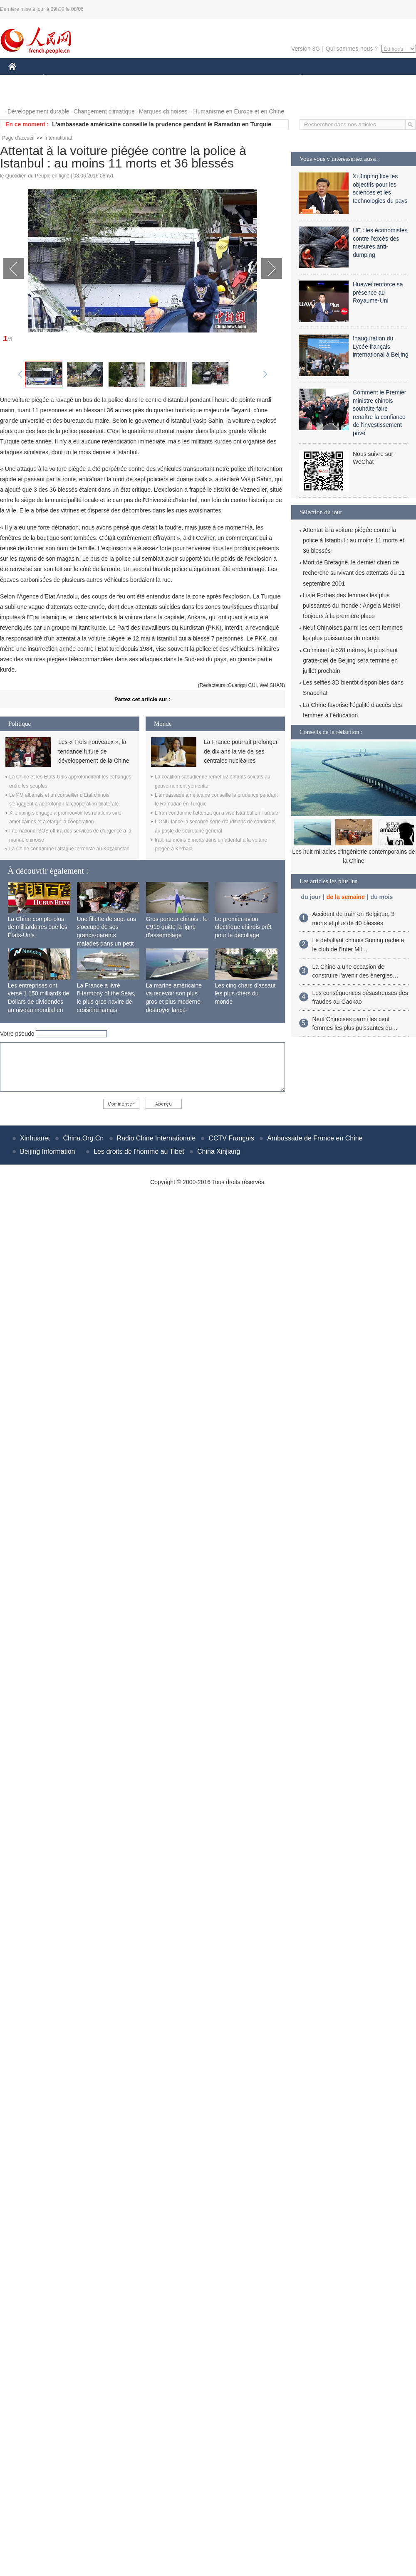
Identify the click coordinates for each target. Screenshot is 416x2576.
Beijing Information (47, 1151)
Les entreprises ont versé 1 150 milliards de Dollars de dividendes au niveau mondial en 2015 (38, 1001)
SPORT (329, 78)
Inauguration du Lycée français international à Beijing (381, 346)
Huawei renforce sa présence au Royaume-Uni (378, 292)
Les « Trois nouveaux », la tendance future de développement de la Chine (93, 751)
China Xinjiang (218, 1151)
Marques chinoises (163, 111)
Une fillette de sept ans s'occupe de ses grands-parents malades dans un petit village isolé (106, 935)
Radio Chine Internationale (156, 1138)
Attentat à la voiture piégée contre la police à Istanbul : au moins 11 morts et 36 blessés (353, 540)
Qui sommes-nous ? (352, 48)
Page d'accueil (18, 138)
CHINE (22, 78)
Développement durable (38, 111)
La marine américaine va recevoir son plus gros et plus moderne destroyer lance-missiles (174, 1001)
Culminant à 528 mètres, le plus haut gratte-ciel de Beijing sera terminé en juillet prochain (350, 660)
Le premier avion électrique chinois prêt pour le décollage (243, 927)
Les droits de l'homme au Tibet (139, 1151)
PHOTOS (25, 95)
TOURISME (364, 78)
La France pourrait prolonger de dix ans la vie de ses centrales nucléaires (240, 751)
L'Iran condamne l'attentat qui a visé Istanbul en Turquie (216, 813)
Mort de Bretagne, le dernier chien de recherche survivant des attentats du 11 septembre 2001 (354, 572)
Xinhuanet (35, 1138)
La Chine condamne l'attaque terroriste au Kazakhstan (69, 849)
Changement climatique (104, 111)
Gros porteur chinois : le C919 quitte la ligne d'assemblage (177, 927)
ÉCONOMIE (58, 78)
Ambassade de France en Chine (314, 1138)
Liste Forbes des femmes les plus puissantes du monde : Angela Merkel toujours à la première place (351, 605)
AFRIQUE (131, 78)
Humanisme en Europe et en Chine (238, 111)
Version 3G (305, 48)
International (58, 138)
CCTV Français (231, 1138)
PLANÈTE (295, 78)
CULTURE (205, 78)
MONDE (96, 78)
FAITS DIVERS (250, 78)
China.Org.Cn (83, 1138)
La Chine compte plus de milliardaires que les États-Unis (37, 927)
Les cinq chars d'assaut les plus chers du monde (245, 993)
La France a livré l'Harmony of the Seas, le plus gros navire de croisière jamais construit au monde (106, 1001)
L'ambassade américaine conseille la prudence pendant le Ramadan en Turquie (161, 124)
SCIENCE (168, 78)
